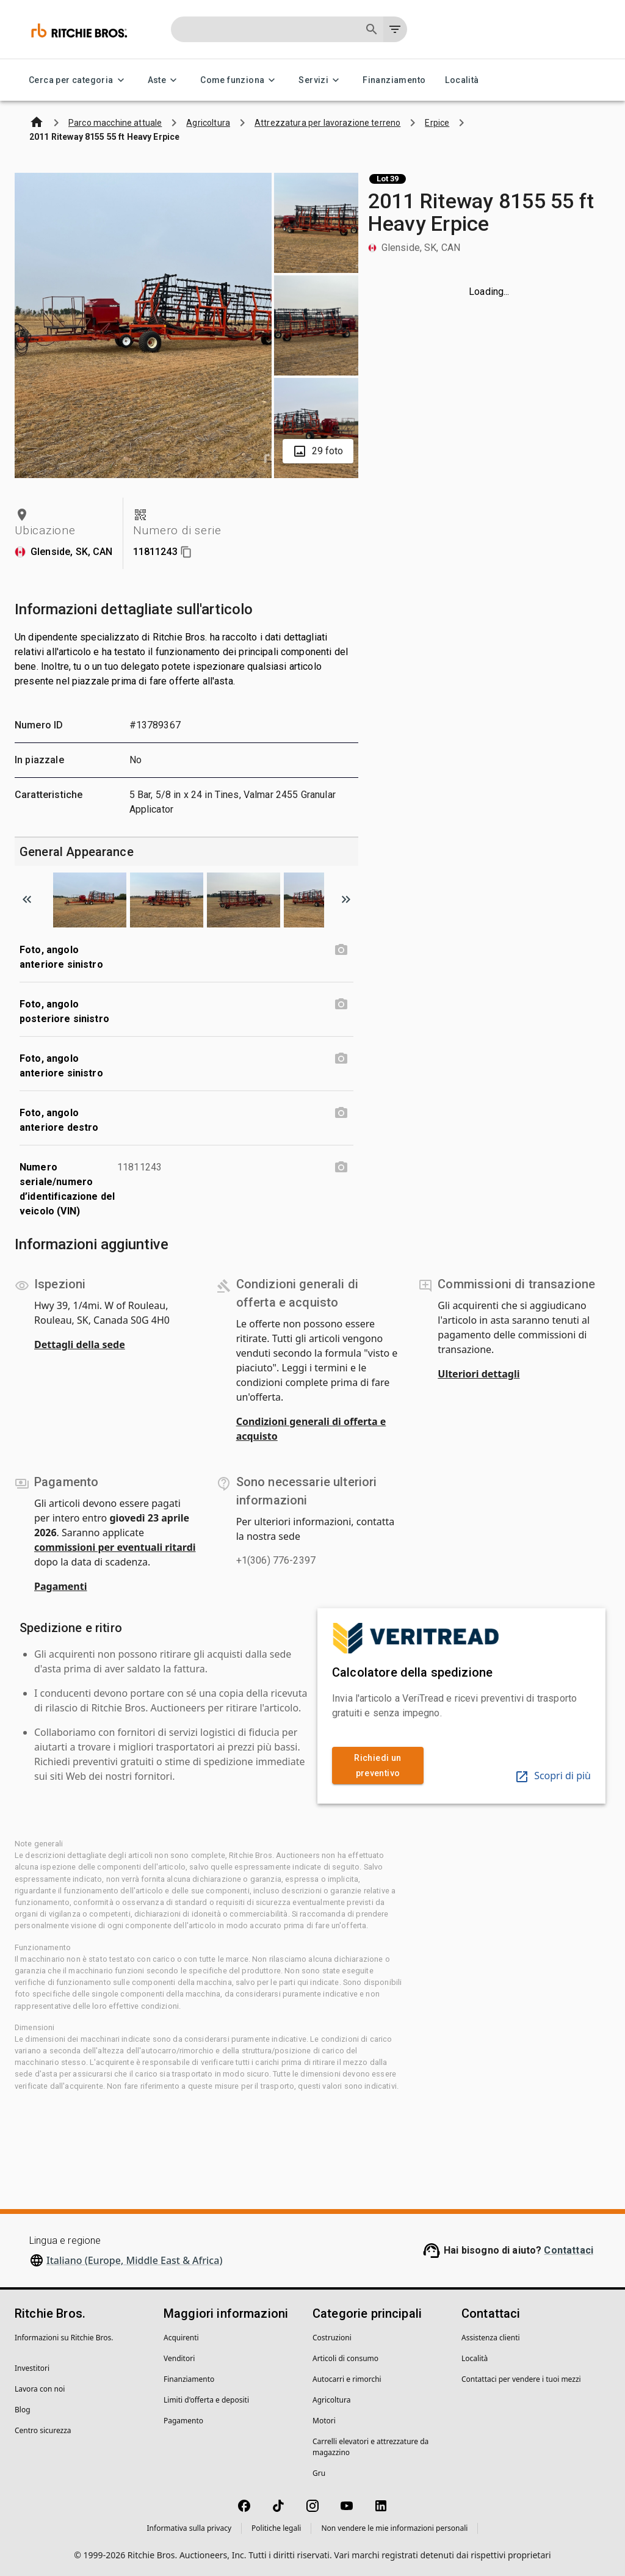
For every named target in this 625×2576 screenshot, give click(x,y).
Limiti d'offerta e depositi (206, 2400)
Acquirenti (181, 2337)
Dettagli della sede (79, 1344)
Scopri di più (553, 1775)
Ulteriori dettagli (478, 1374)
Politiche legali (276, 2528)
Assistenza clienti (490, 2337)
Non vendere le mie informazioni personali (394, 2528)
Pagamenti (60, 1586)
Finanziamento (394, 80)
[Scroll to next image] (346, 899)
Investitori (32, 2368)
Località (461, 80)
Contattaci (568, 2250)
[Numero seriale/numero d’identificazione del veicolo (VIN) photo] (341, 1167)
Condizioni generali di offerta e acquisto (311, 1429)
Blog (23, 2409)
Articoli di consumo (345, 2358)
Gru (318, 2473)
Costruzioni (332, 2337)
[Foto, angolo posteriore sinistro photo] (341, 1004)
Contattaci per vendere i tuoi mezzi (521, 2379)
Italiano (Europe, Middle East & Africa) (134, 2260)
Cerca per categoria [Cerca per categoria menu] (78, 80)
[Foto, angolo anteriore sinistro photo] (341, 950)
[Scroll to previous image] (27, 899)
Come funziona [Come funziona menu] (239, 80)
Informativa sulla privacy (189, 2528)
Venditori (179, 2358)
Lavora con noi (40, 2389)
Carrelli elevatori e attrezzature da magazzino (370, 2447)
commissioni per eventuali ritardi (115, 1547)
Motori (324, 2420)
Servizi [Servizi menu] (321, 80)
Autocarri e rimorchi (346, 2379)
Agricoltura (331, 2400)
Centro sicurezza (43, 2430)
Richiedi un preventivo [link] (378, 1765)
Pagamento (183, 2420)
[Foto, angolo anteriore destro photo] (341, 1113)
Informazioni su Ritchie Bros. (64, 2337)
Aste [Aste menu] (164, 80)
